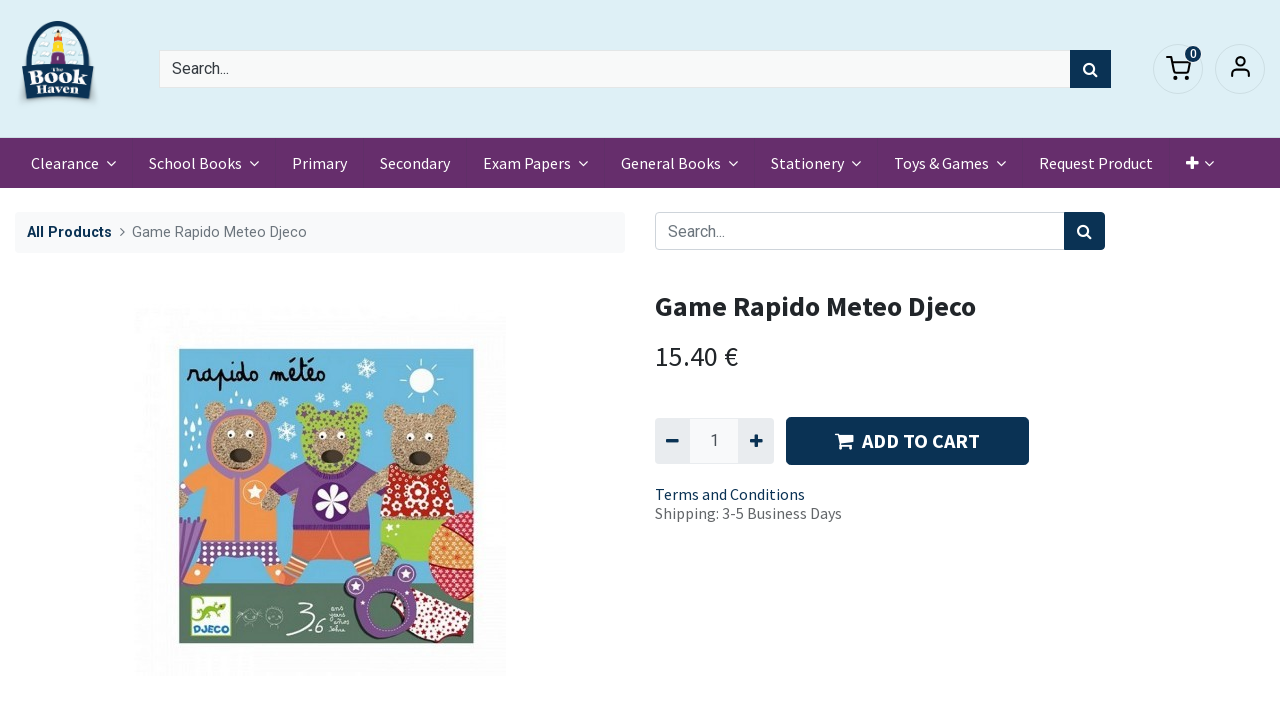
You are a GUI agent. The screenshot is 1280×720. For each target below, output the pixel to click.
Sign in (1240, 69)
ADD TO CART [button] (907, 440)
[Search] (1090, 69)
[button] (1199, 163)
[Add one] (755, 441)
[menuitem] (319, 163)
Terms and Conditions (730, 494)
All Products (69, 232)
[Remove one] (672, 441)
